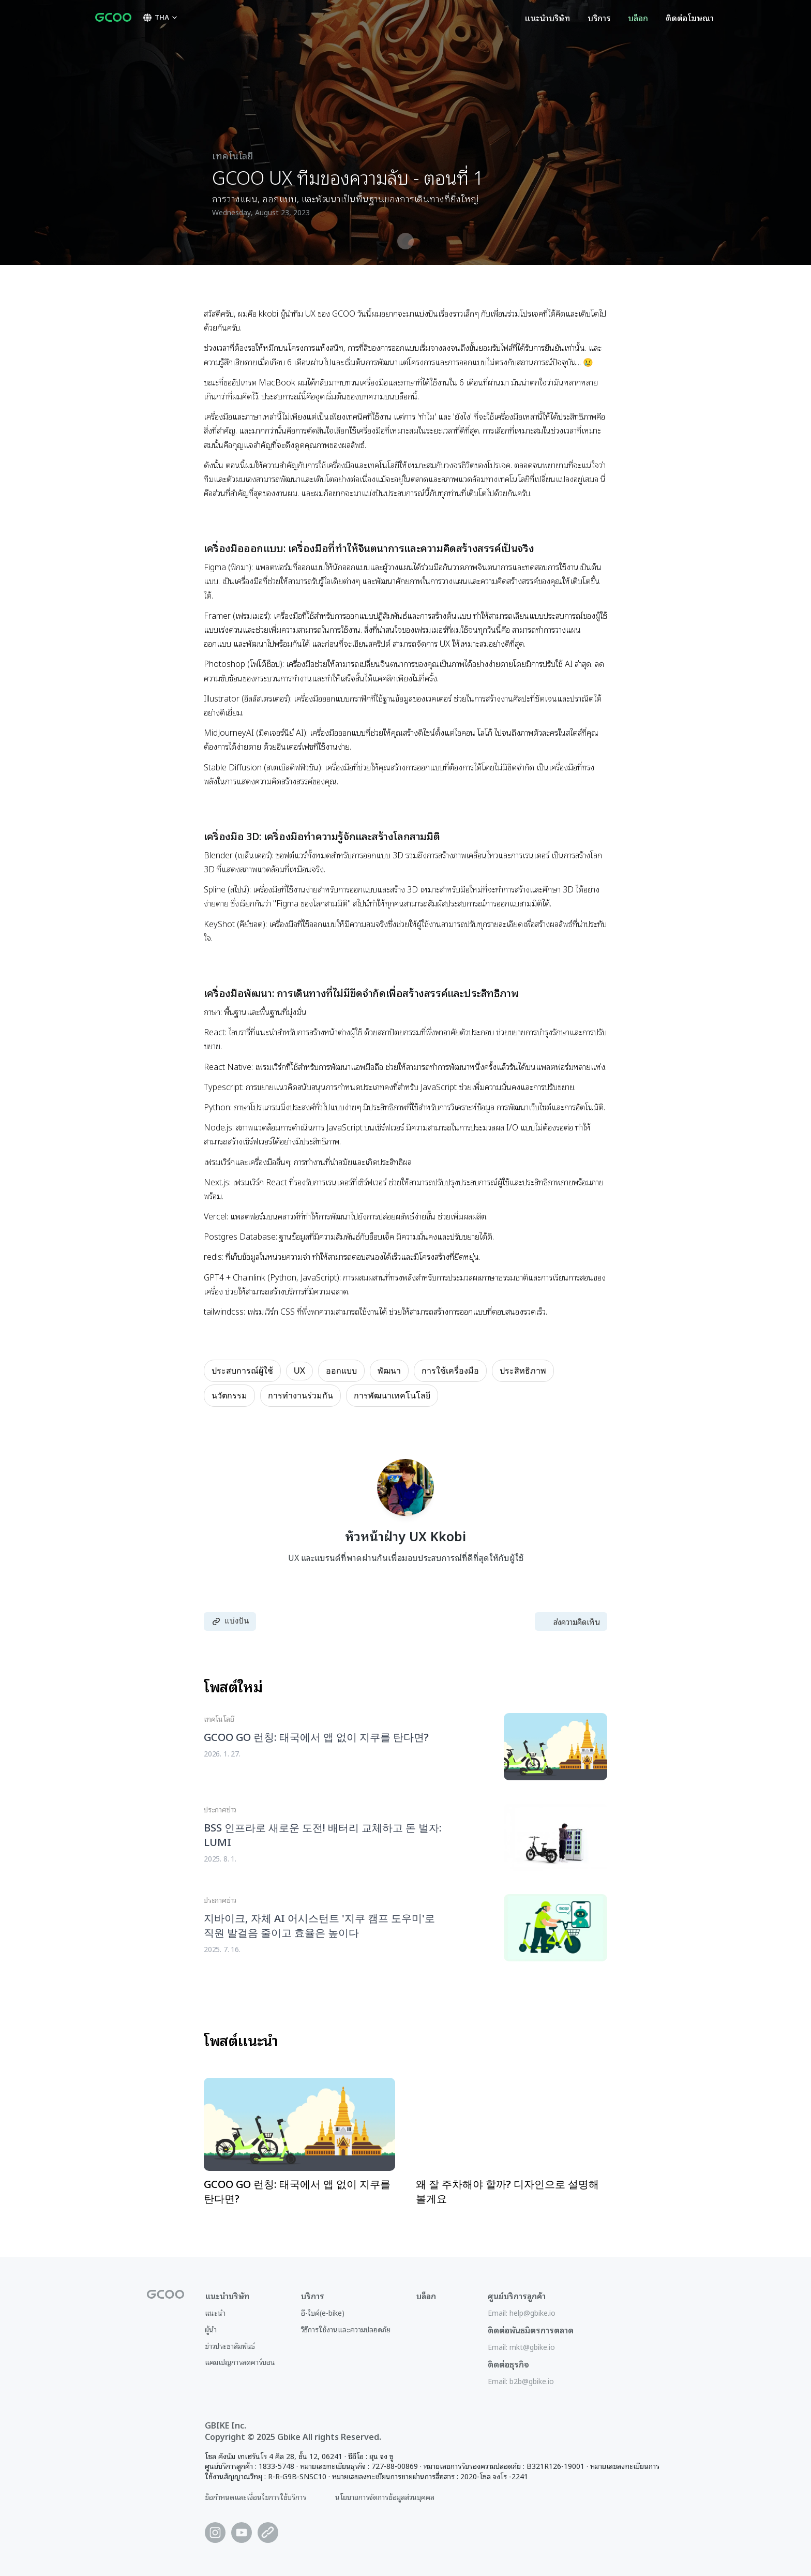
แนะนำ (215, 2312)
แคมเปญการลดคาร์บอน (240, 2361)
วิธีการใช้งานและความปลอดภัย (346, 2329)
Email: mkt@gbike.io (521, 2346)
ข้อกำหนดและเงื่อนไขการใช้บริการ (255, 2497)
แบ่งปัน (230, 1621)
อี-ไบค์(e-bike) (322, 2312)
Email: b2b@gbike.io (521, 2381)
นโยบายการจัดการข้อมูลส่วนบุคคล (384, 2497)
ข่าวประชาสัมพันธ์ (230, 2345)
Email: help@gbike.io (521, 2312)
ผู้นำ (211, 2329)
